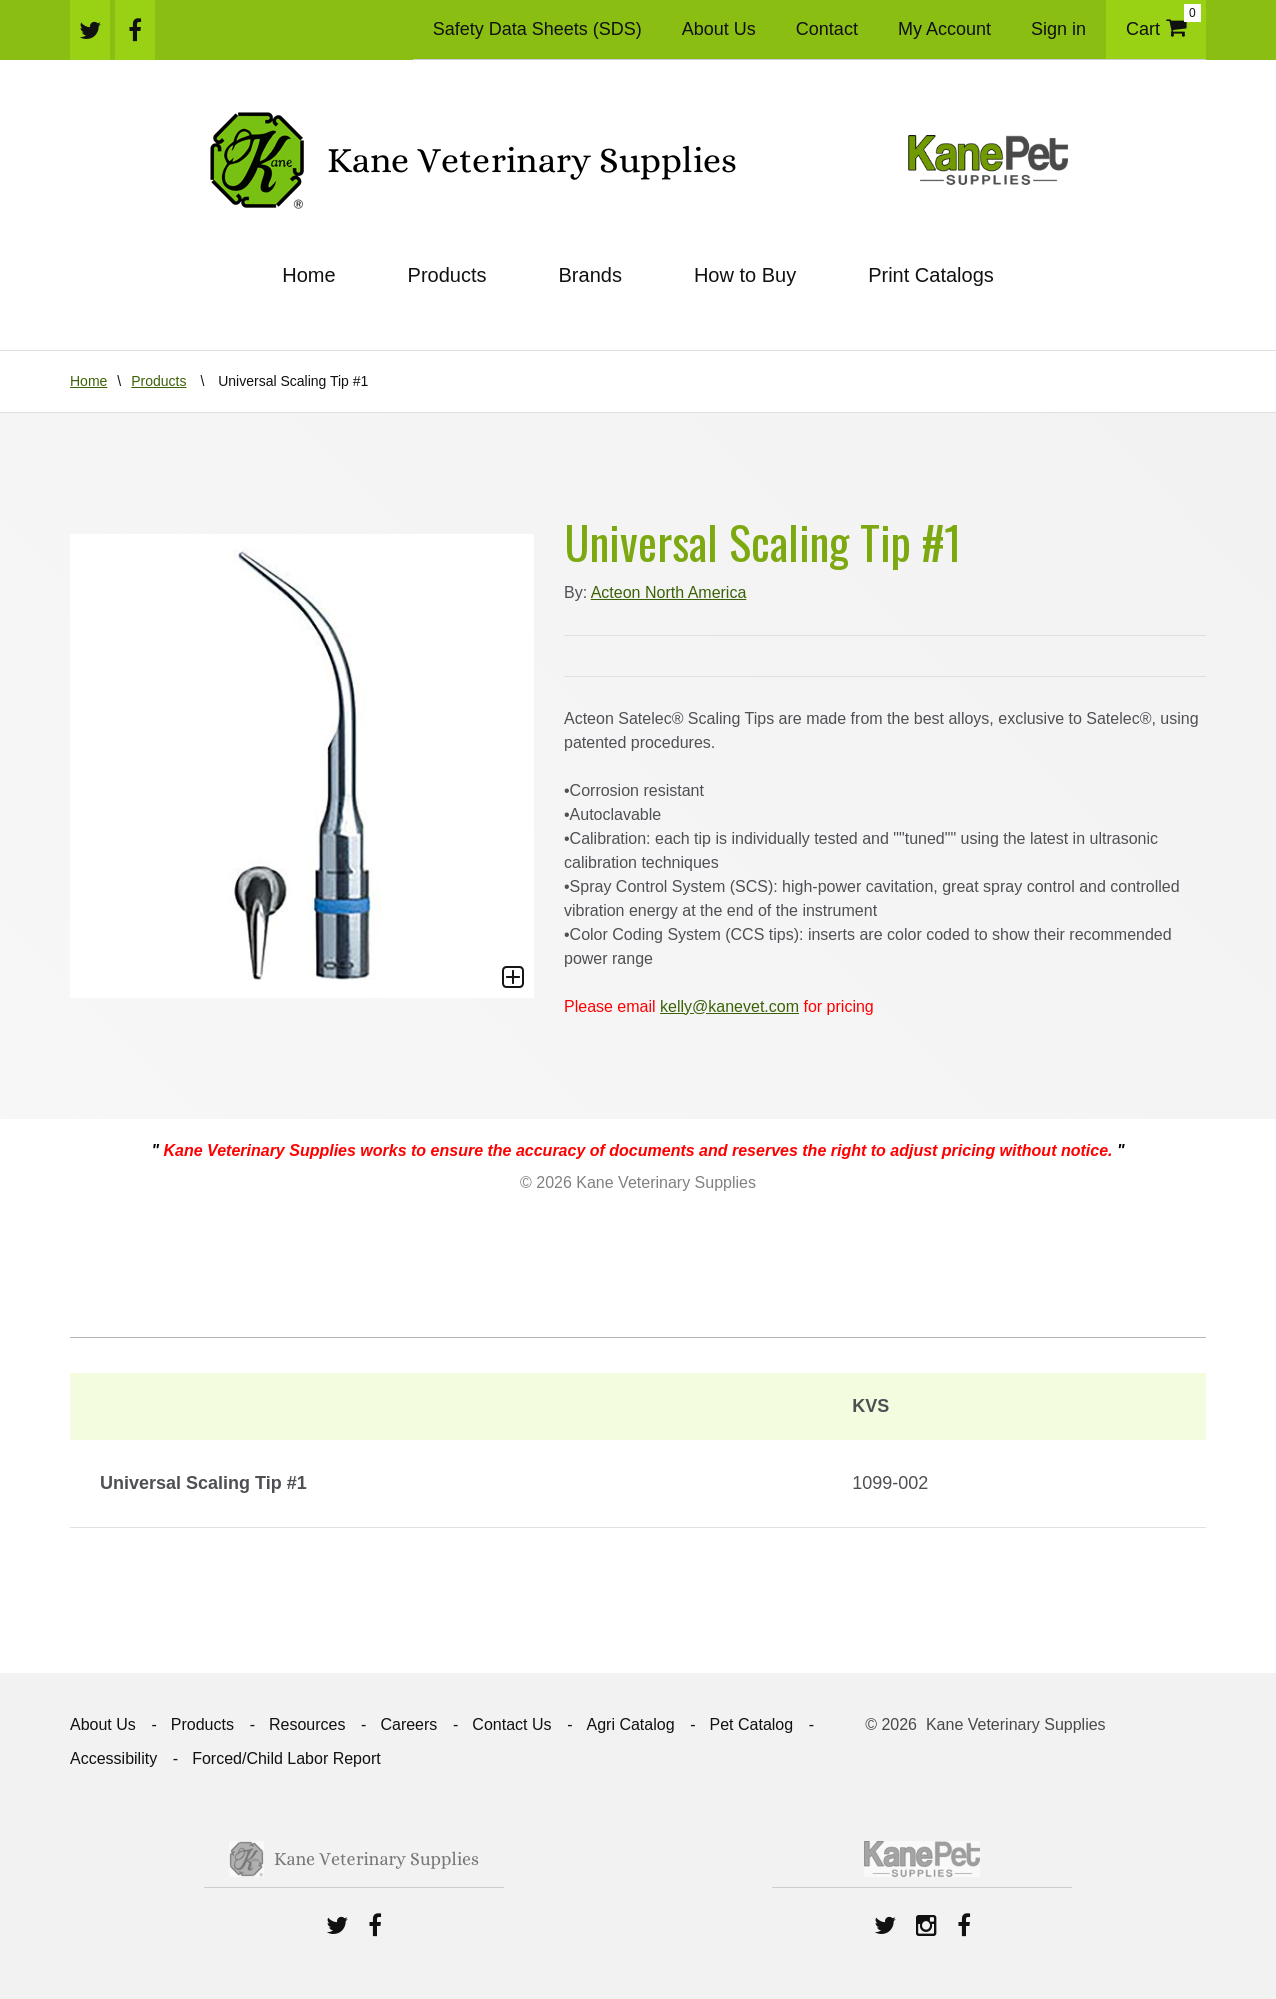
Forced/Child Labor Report (286, 1758)
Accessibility (113, 1758)
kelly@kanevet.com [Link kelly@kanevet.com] (729, 1006)
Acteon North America (669, 592)
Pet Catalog (752, 1724)
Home (308, 275)
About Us (719, 29)
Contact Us (511, 1724)
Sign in (1058, 29)
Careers (408, 1724)
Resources (307, 1724)
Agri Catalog (630, 1724)
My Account (944, 29)
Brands (590, 275)
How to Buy (745, 275)
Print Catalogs (931, 275)
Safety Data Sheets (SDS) (537, 29)
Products (447, 275)
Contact (827, 29)
